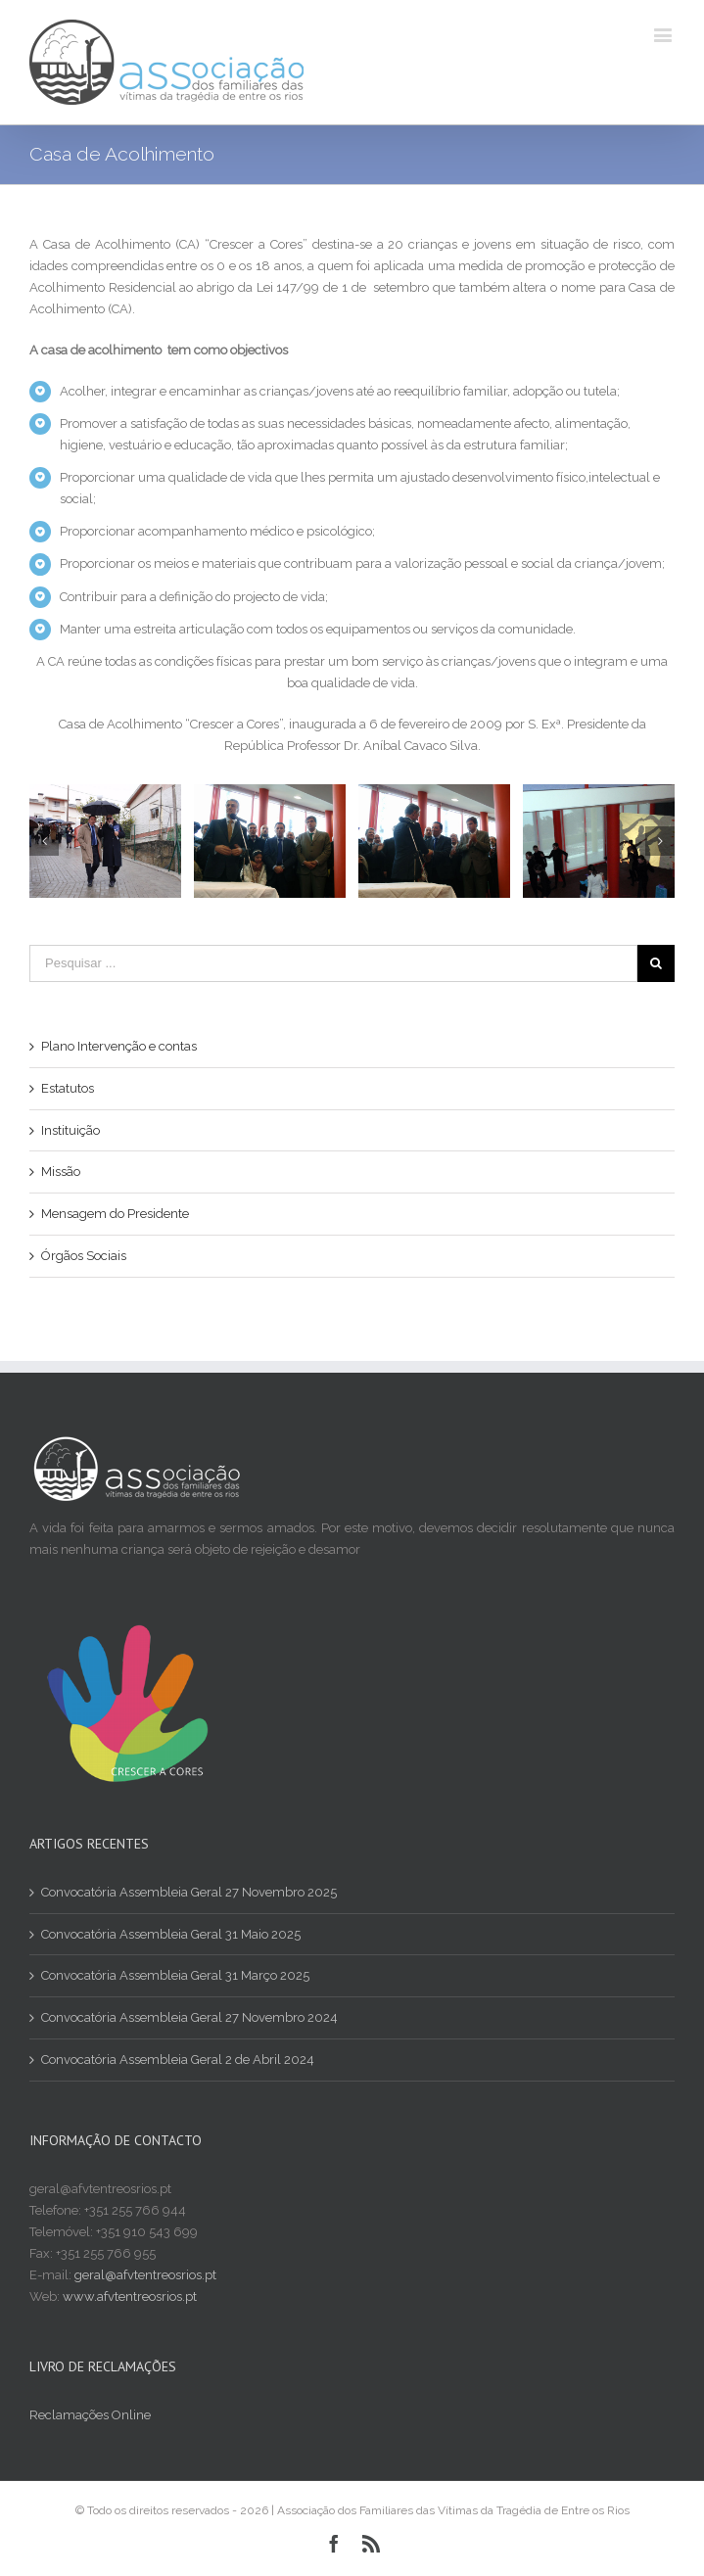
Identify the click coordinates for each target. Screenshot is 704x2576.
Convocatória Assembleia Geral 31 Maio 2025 (171, 1934)
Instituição (70, 1130)
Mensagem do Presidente (115, 1213)
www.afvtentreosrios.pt (130, 2296)
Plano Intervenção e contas (119, 1046)
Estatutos (67, 1088)
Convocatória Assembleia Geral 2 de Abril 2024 (177, 2059)
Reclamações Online (90, 2415)
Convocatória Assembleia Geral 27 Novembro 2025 (189, 1892)
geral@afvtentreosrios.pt (145, 2275)
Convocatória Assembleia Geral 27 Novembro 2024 (189, 2017)
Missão (60, 1171)
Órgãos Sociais (83, 1255)
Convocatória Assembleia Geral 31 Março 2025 (175, 1975)
